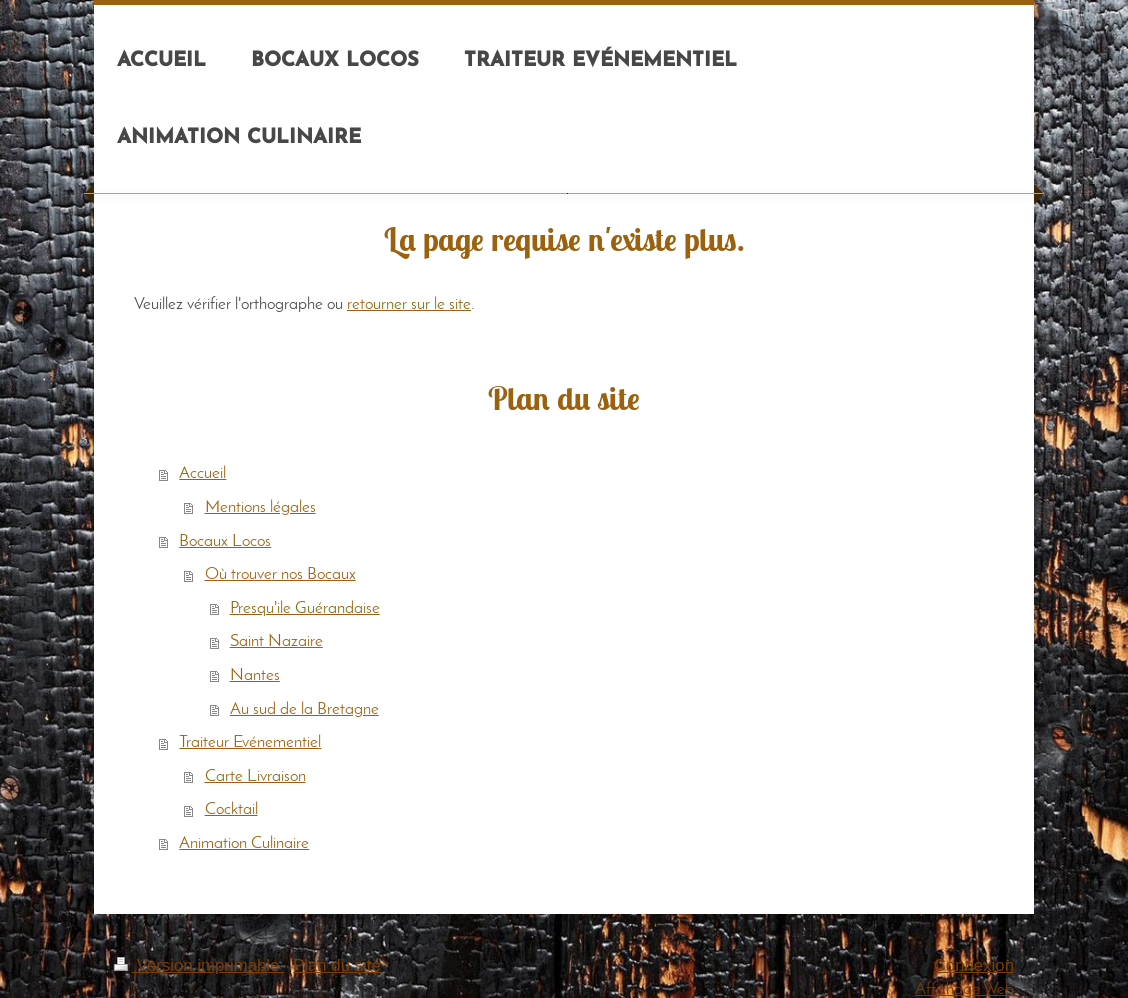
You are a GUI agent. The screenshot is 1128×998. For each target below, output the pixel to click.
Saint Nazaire (276, 641)
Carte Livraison (255, 776)
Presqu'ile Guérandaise (305, 608)
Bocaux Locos (225, 541)
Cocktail (231, 809)
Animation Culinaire (244, 843)
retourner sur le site (409, 304)
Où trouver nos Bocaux (280, 574)
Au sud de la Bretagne (304, 709)
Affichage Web (964, 989)
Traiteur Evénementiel (250, 742)
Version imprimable (199, 965)
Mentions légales (260, 507)
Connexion (974, 965)
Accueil (202, 473)
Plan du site (337, 965)
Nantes (255, 675)
